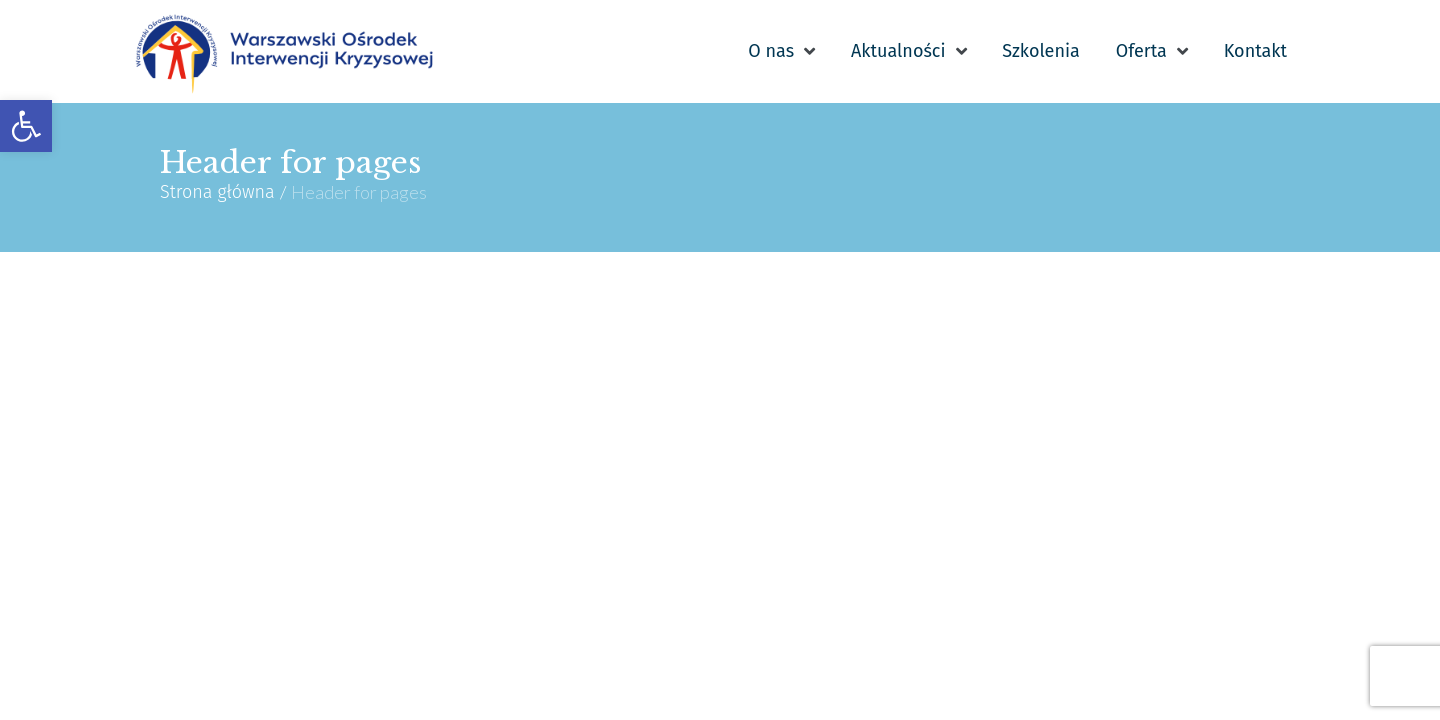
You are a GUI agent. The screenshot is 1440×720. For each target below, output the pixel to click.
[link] (26, 126)
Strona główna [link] (217, 193)
